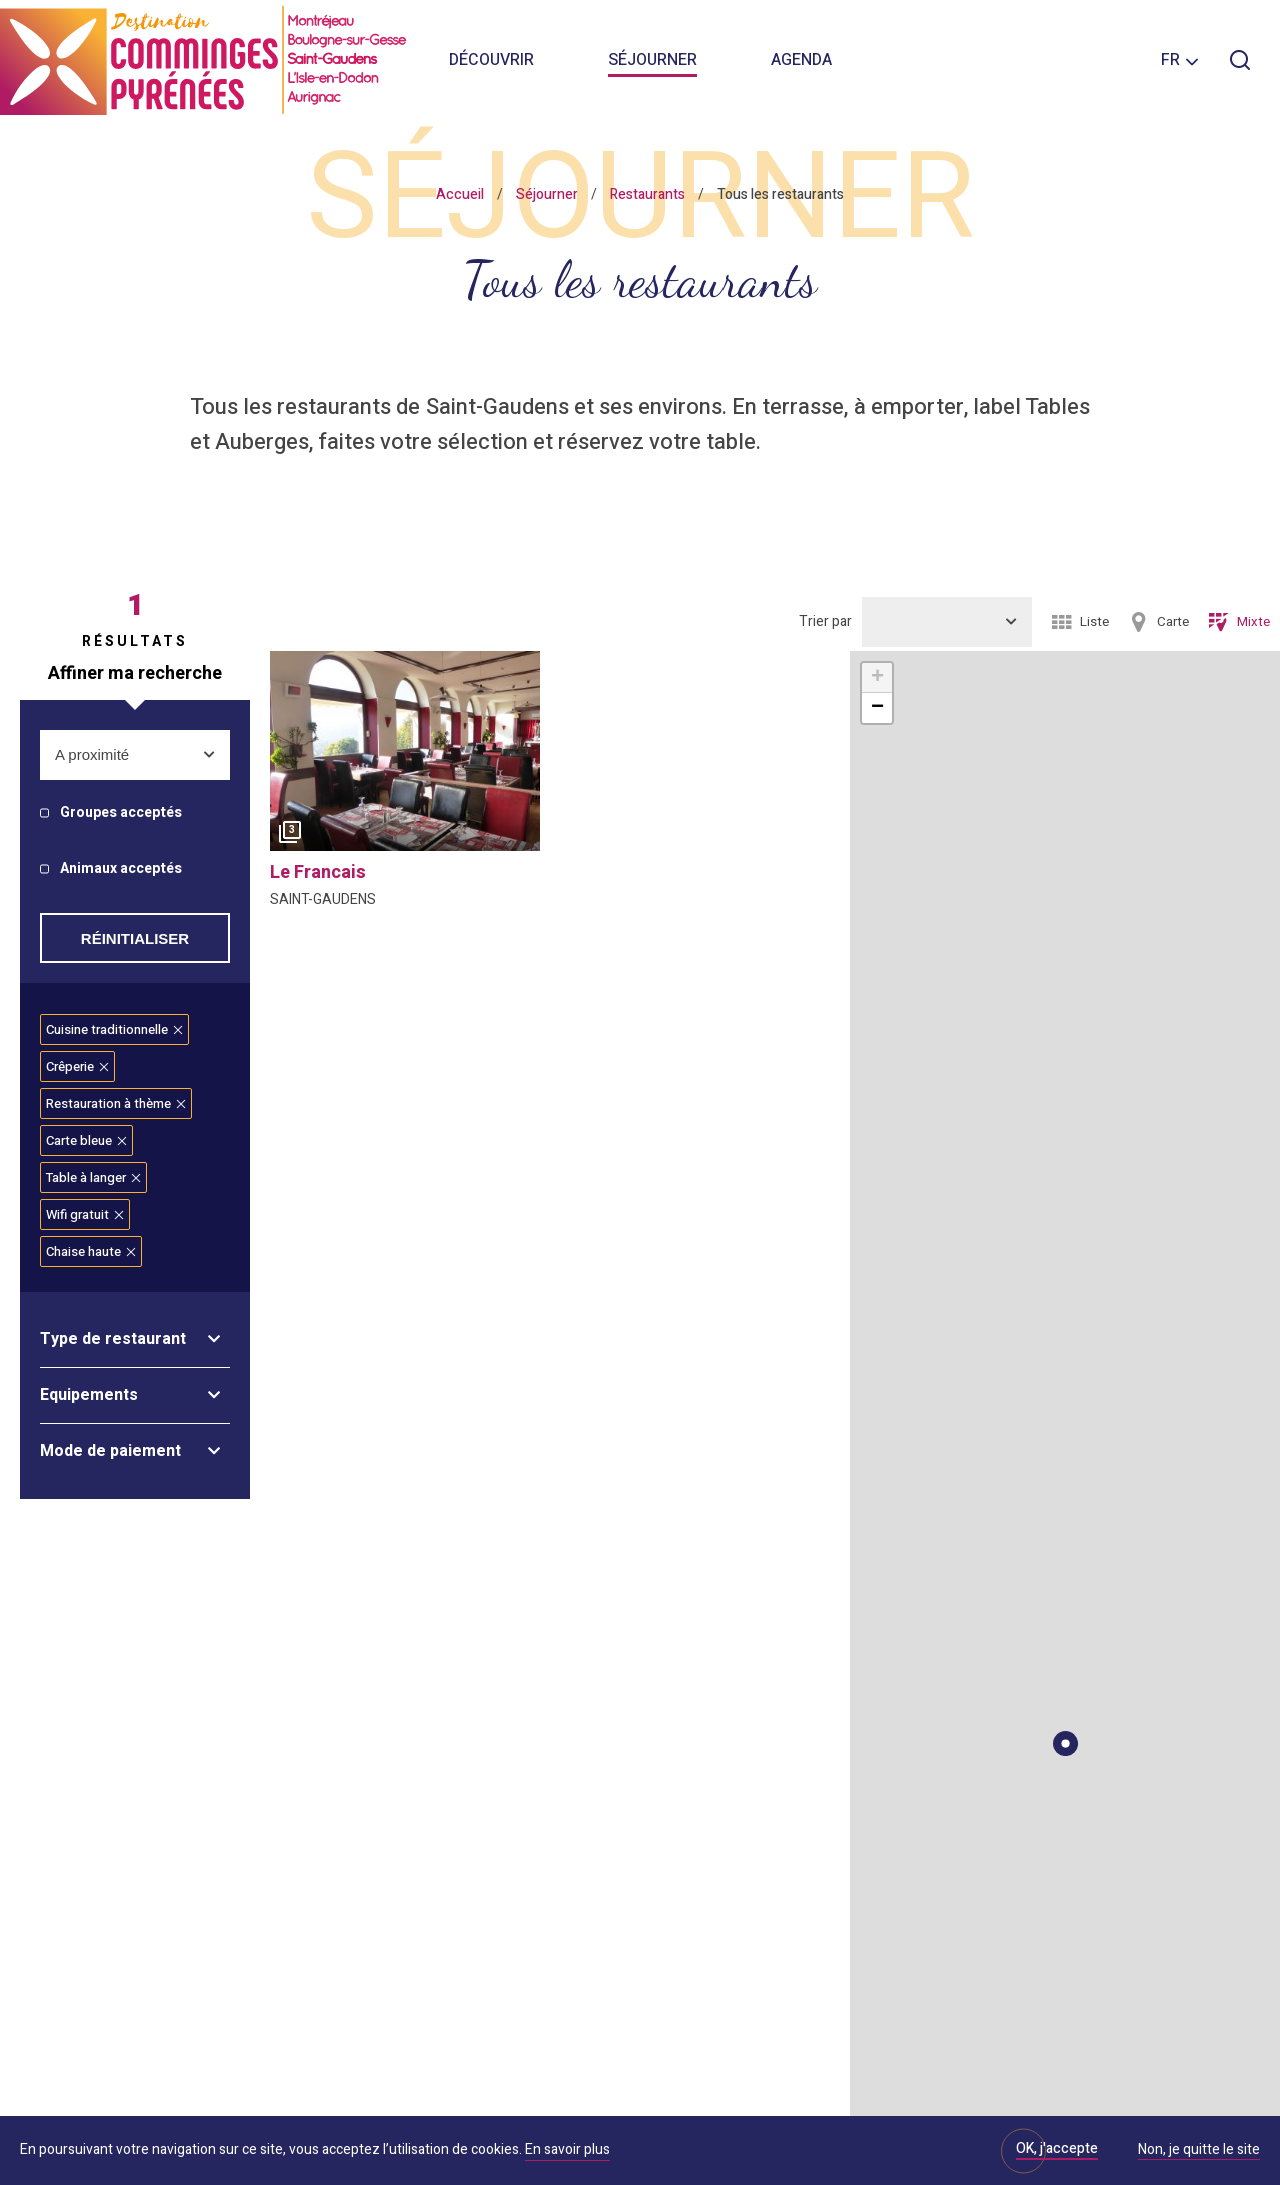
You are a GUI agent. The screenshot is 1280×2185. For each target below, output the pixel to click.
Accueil (460, 194)
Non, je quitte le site (1199, 2151)
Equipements (89, 1395)
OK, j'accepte (1057, 2148)
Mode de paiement (110, 1451)
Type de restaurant (113, 1339)
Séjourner (652, 60)
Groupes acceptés (121, 813)
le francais (318, 872)
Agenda (801, 60)
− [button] (877, 708)
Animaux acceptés (121, 869)
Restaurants (647, 194)
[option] (405, 756)
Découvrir (491, 60)
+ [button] (877, 678)
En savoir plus (567, 2149)
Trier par (825, 621)
